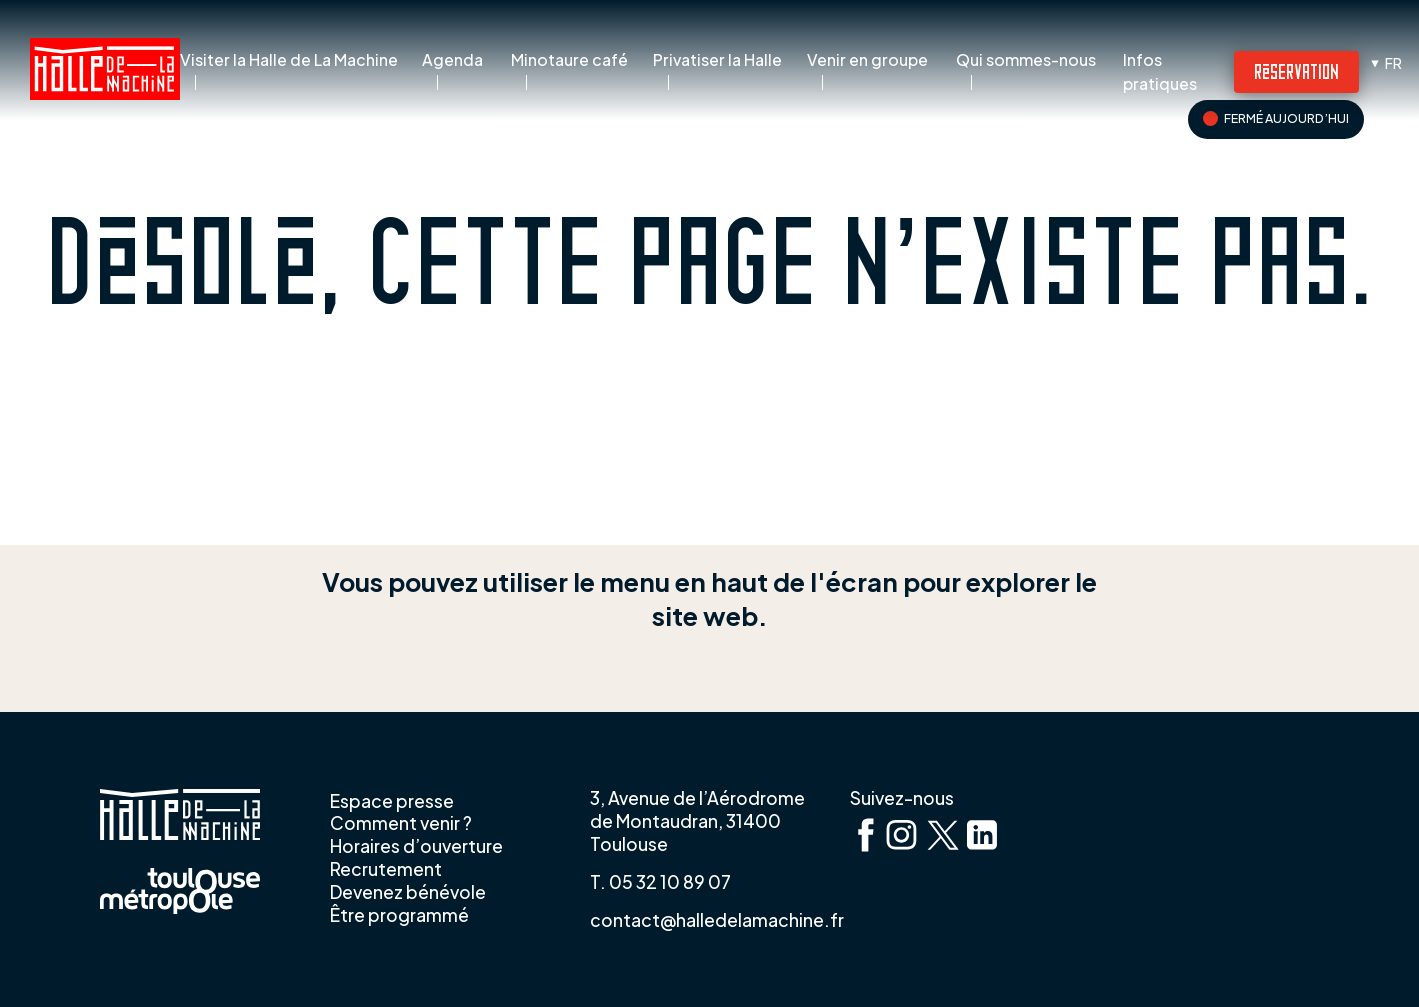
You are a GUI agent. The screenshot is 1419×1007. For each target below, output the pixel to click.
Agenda (452, 60)
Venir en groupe (867, 60)
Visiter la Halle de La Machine (289, 60)
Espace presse (392, 801)
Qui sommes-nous (1026, 60)
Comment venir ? (401, 823)
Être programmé (399, 915)
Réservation (1296, 70)
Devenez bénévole (408, 892)
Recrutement (386, 869)
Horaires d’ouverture (416, 846)
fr (1393, 63)
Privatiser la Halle (717, 60)
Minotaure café (569, 60)
